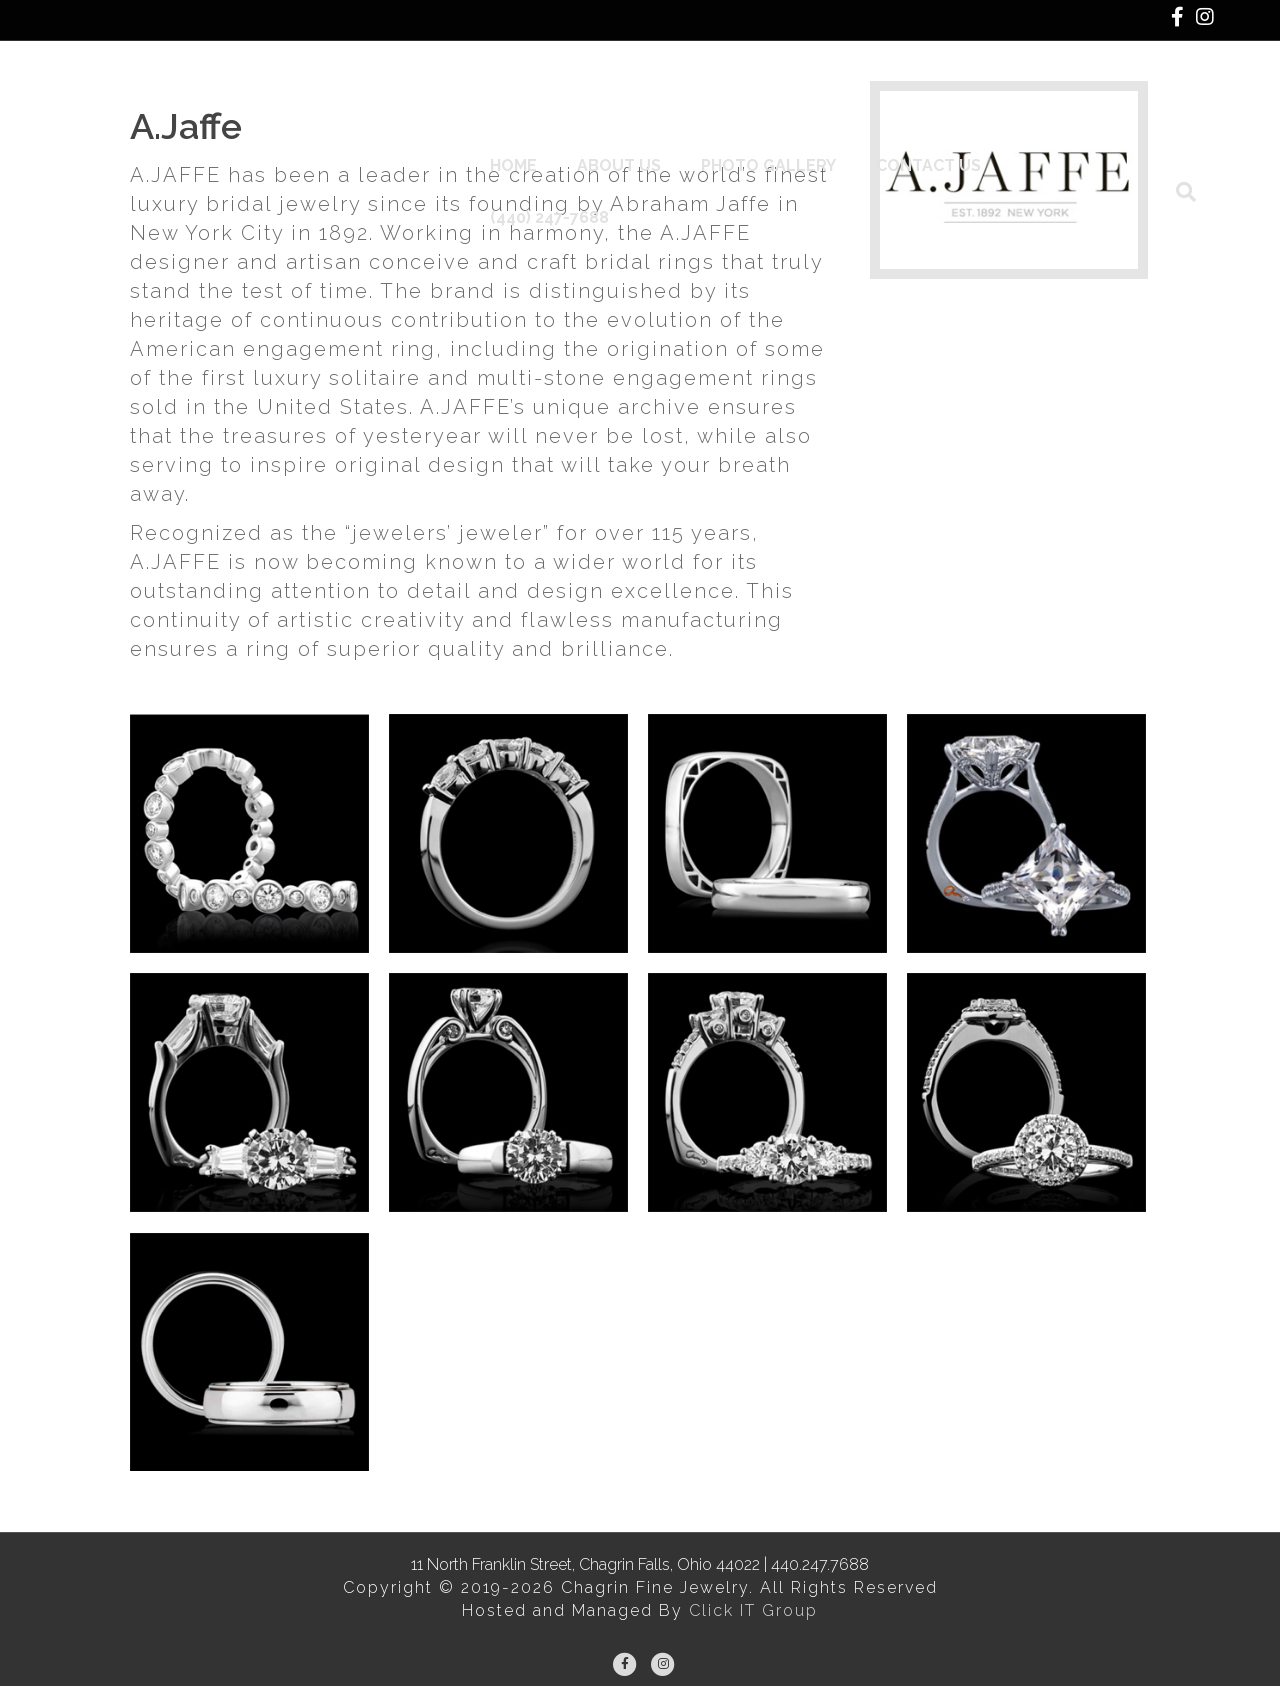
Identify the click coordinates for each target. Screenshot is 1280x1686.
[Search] (1196, 120)
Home (529, 119)
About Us (635, 119)
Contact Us (944, 119)
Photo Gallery (784, 119)
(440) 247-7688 (1096, 119)
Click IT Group (753, 1610)
